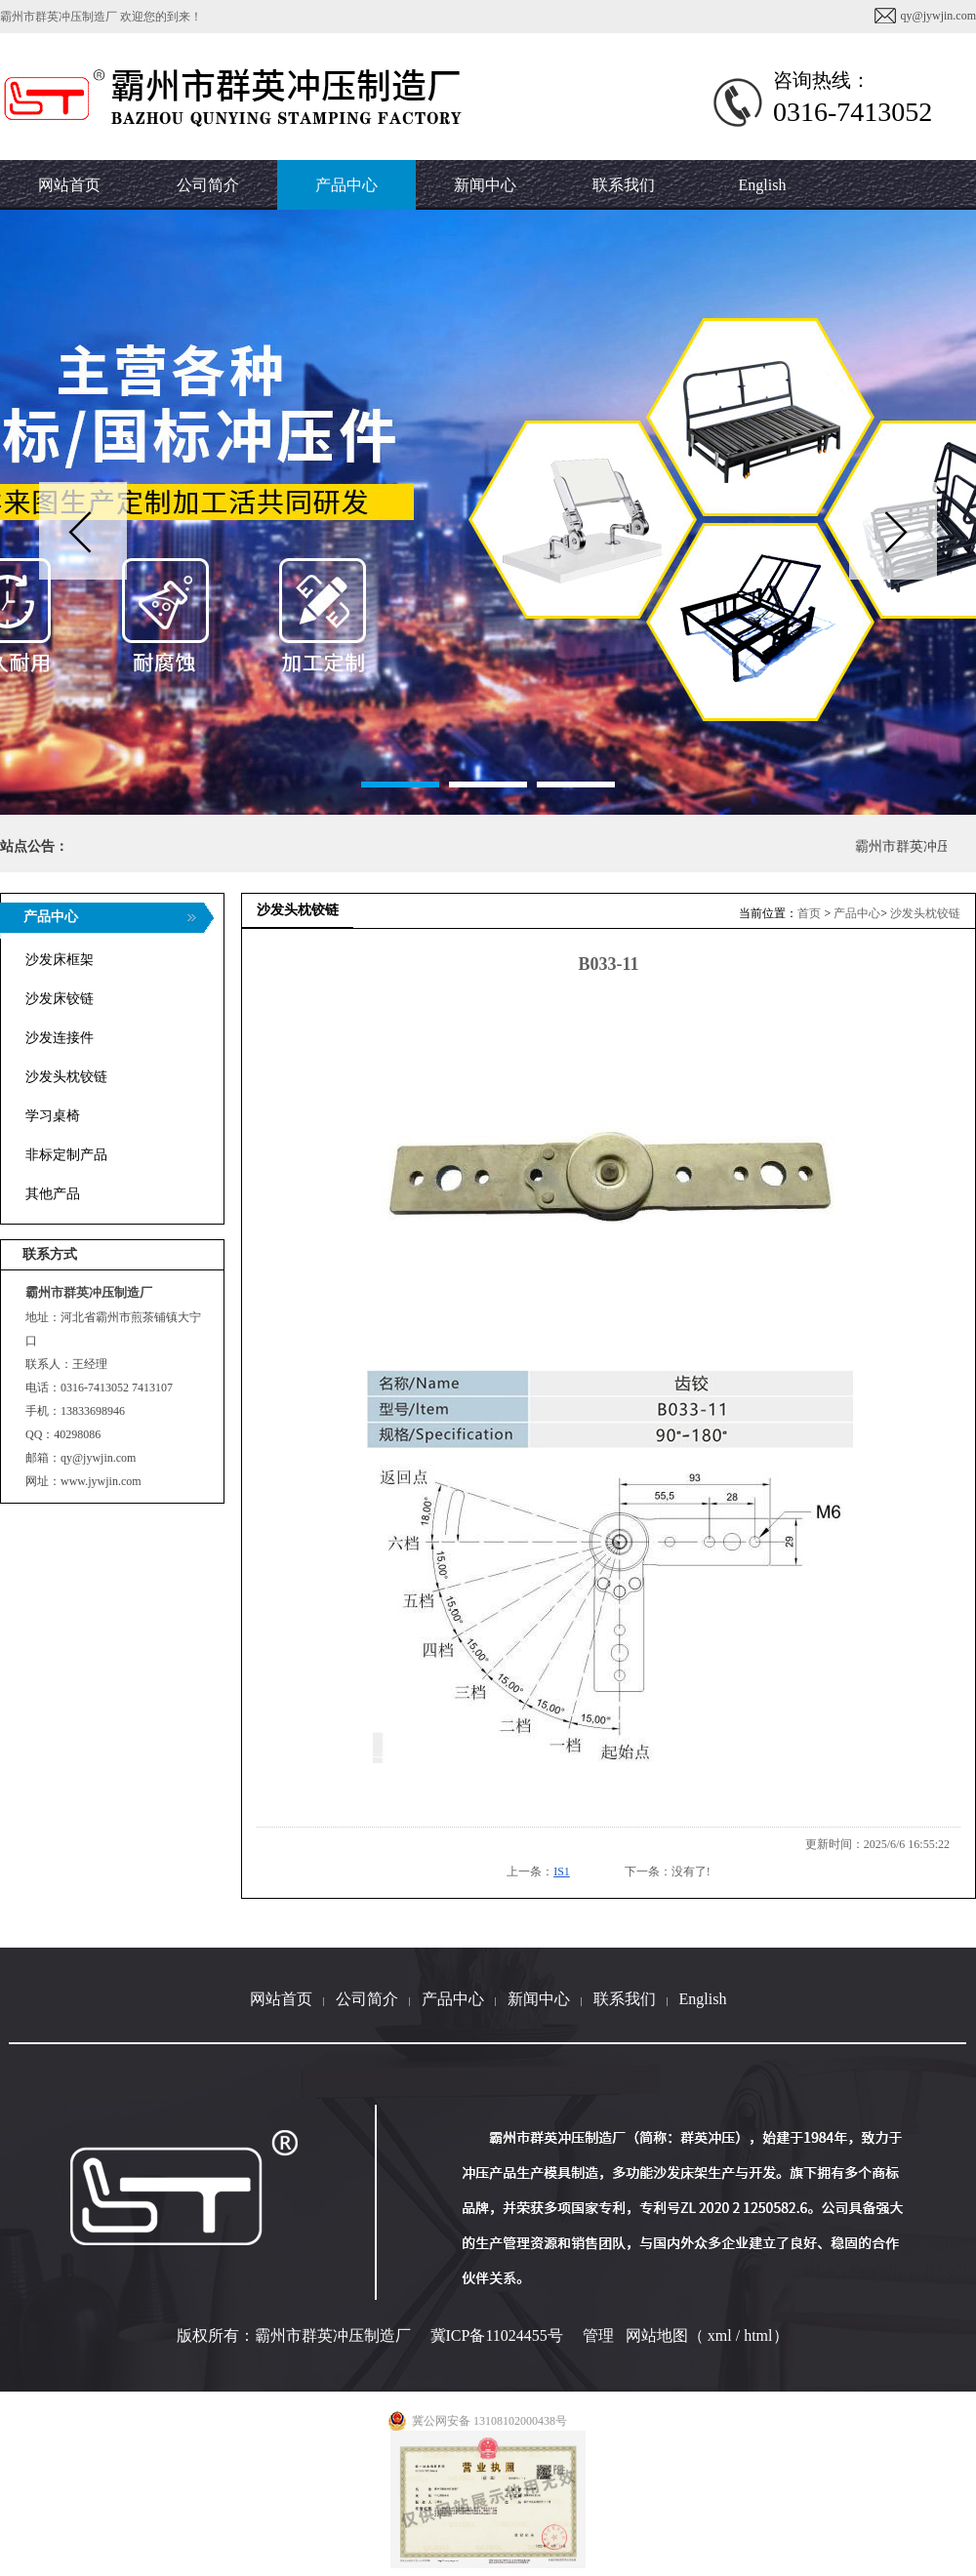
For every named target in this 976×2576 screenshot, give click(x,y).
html (758, 2335)
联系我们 (624, 1999)
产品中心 (857, 913)
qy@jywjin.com (938, 15)
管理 (598, 2335)
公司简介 (367, 1999)
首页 (809, 913)
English (763, 185)
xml (720, 2335)
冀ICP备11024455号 (496, 2335)
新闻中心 (539, 1999)
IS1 (561, 1871)
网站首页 (281, 1999)
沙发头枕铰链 (925, 913)
